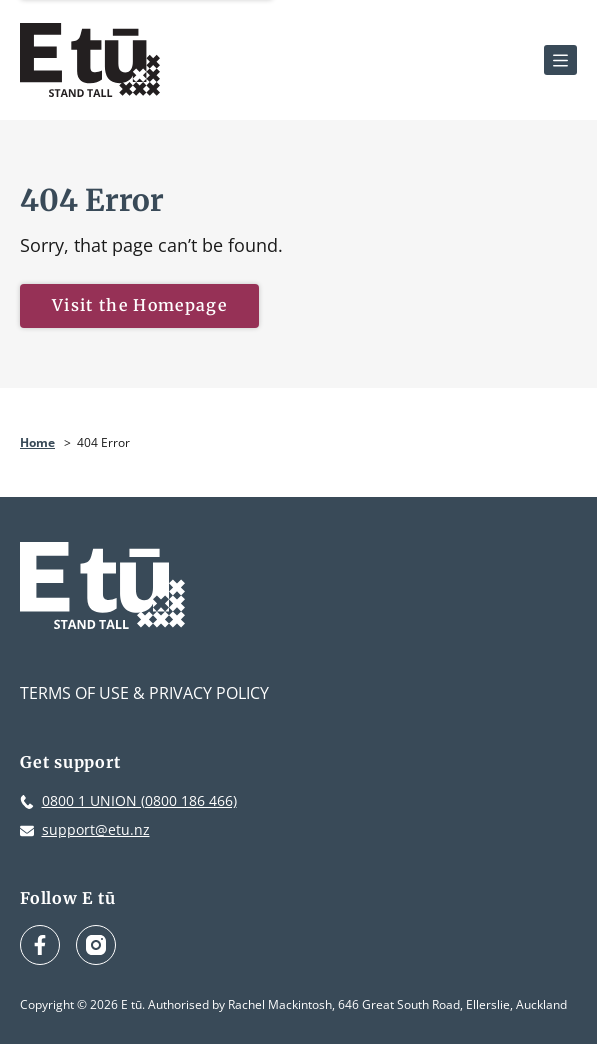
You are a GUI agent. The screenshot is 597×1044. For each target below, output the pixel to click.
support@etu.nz (96, 829)
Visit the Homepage (139, 305)
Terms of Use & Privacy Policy (144, 693)
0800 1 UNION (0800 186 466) (139, 800)
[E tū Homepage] (90, 60)
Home (37, 442)
